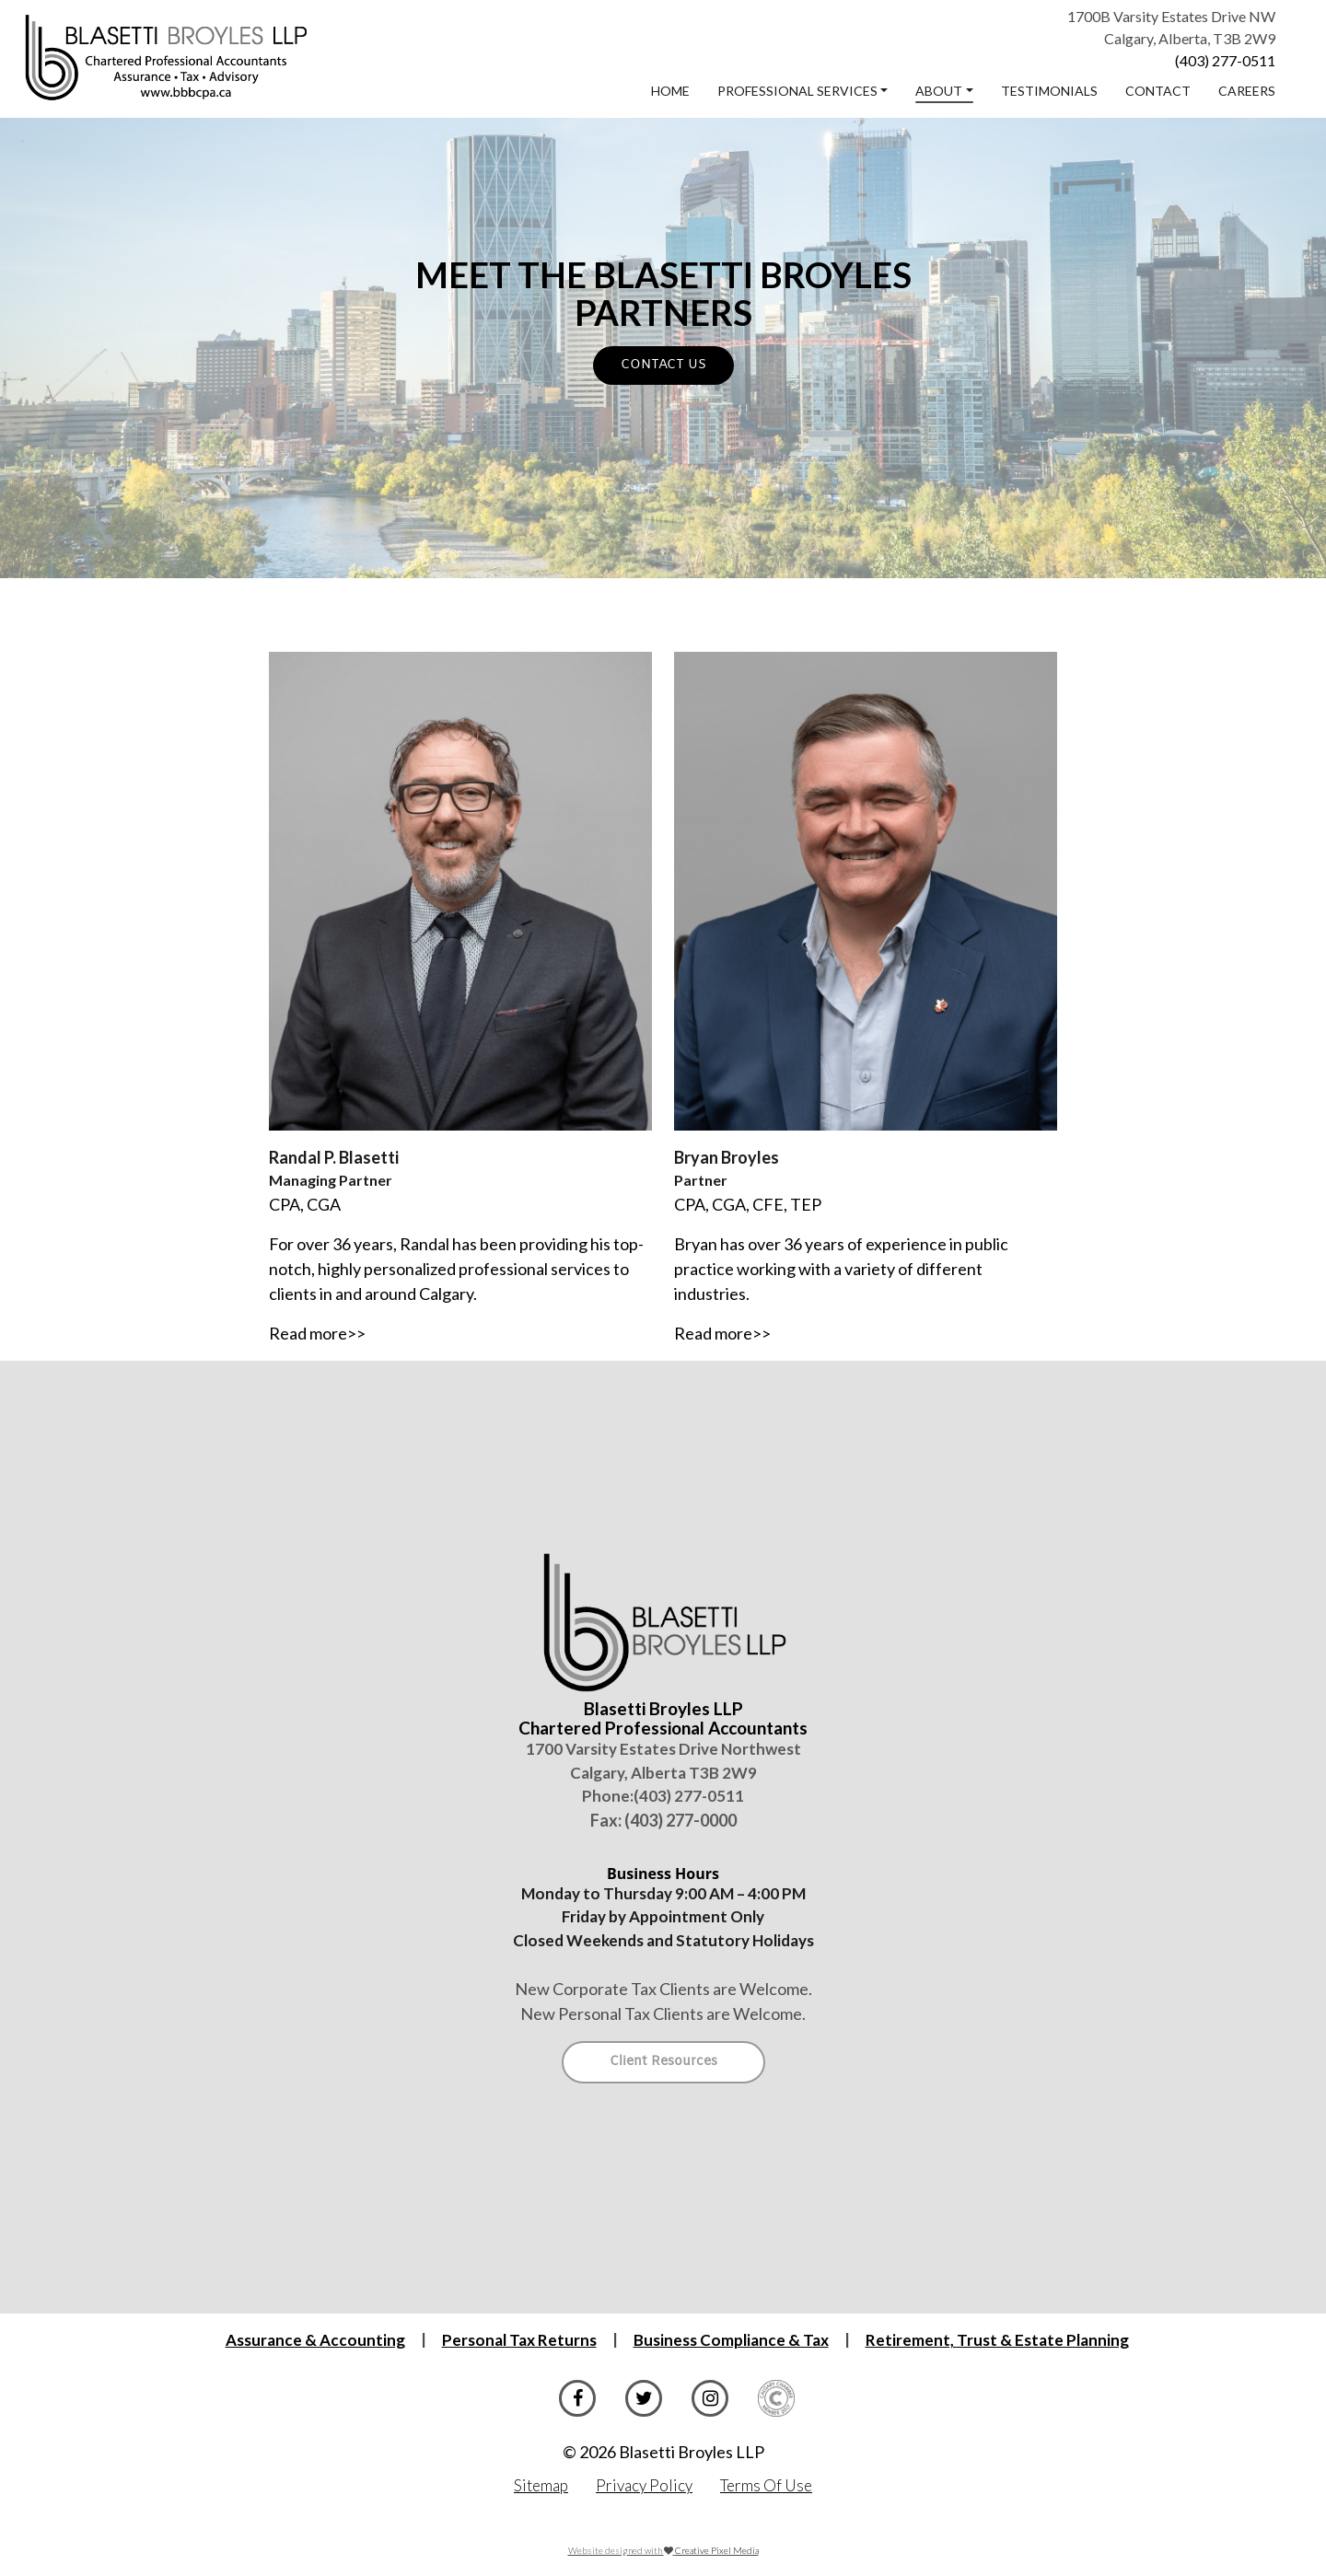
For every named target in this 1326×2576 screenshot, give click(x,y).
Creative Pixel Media (717, 2550)
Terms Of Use (766, 2485)
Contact (1158, 91)
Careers (1246, 91)
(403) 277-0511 (1225, 60)
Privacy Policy (644, 2485)
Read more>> (317, 1333)
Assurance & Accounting (315, 2340)
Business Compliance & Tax (731, 2340)
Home (670, 91)
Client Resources (663, 2062)
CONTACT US (663, 365)
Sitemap (541, 2485)
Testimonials (1049, 91)
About (938, 91)
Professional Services (797, 91)
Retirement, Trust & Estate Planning (997, 2340)
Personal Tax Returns (519, 2340)
